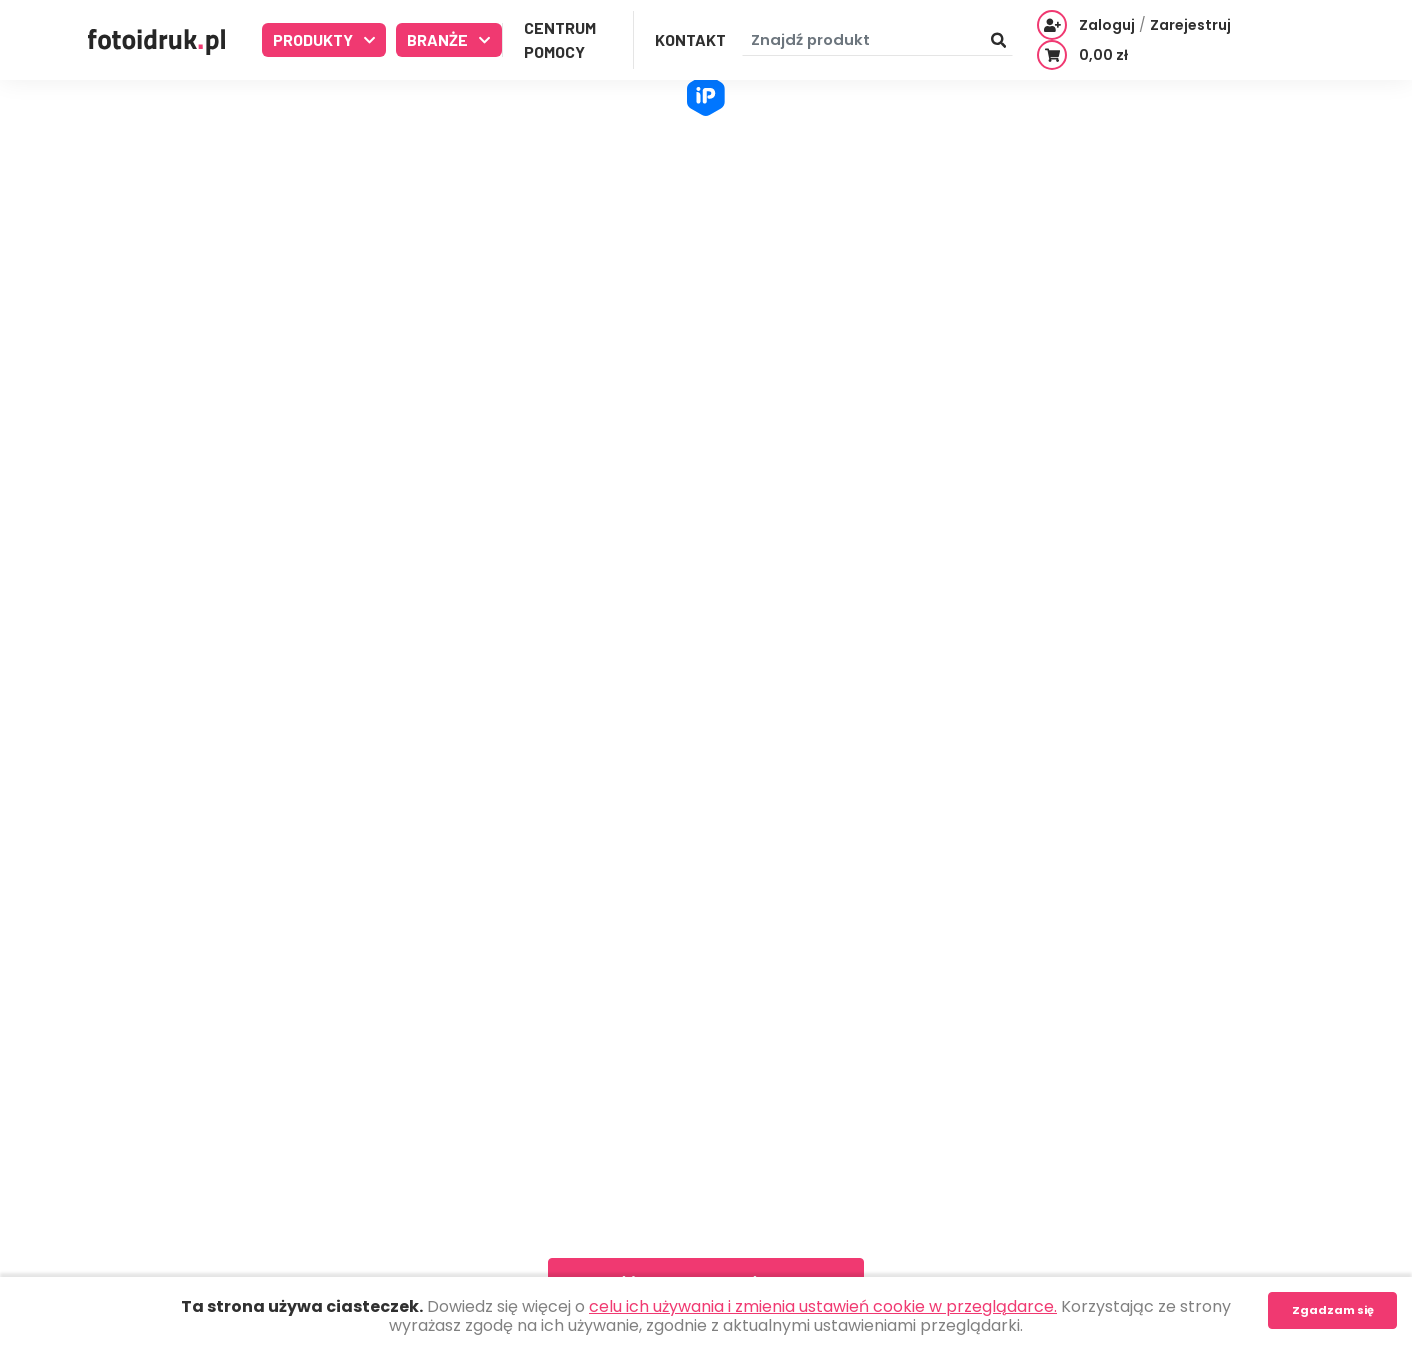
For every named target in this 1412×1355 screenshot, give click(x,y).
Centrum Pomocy (560, 39)
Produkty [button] (314, 39)
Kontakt (690, 39)
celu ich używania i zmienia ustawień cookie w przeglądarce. (823, 1306)
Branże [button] (439, 39)
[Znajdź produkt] (877, 40)
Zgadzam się (1333, 1310)
